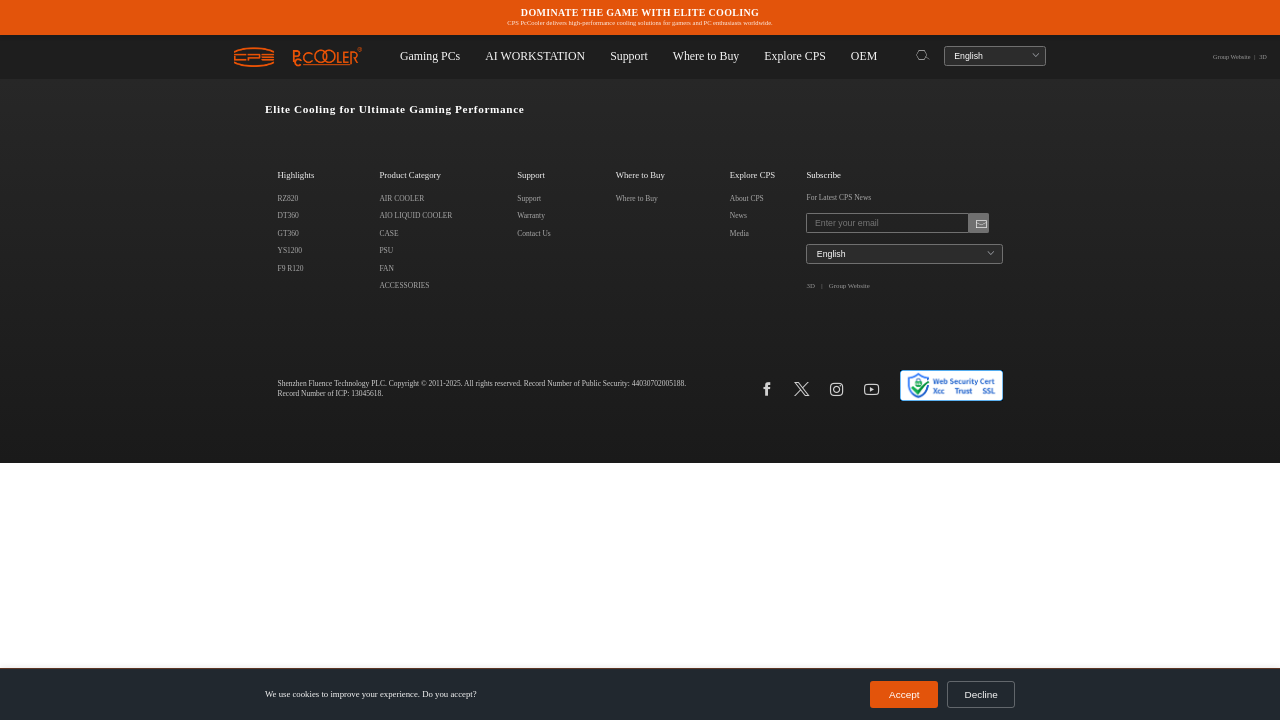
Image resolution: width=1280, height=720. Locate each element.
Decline (983, 695)
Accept (912, 695)
